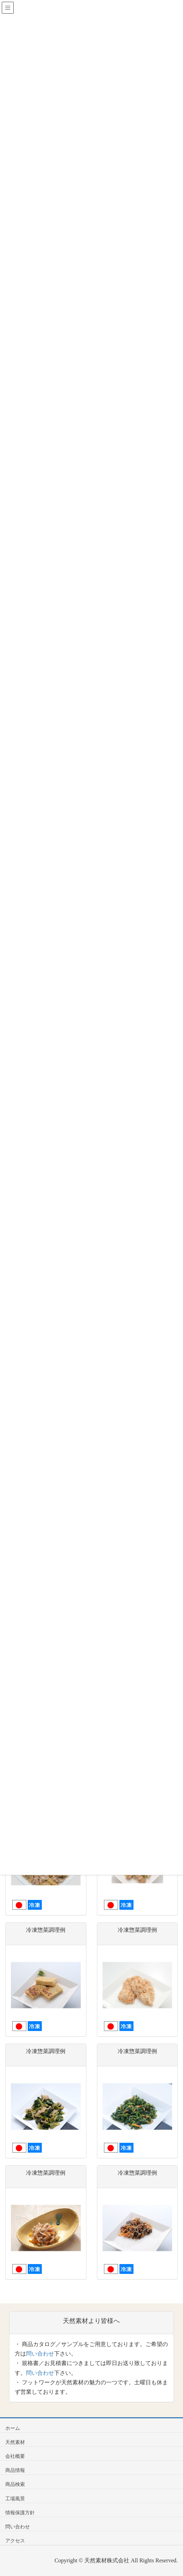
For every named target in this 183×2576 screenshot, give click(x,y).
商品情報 (15, 2470)
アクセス (15, 2540)
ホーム (12, 2428)
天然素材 (15, 2442)
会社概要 (15, 2456)
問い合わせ (40, 2354)
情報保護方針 (20, 2512)
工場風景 (15, 2498)
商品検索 (15, 2484)
